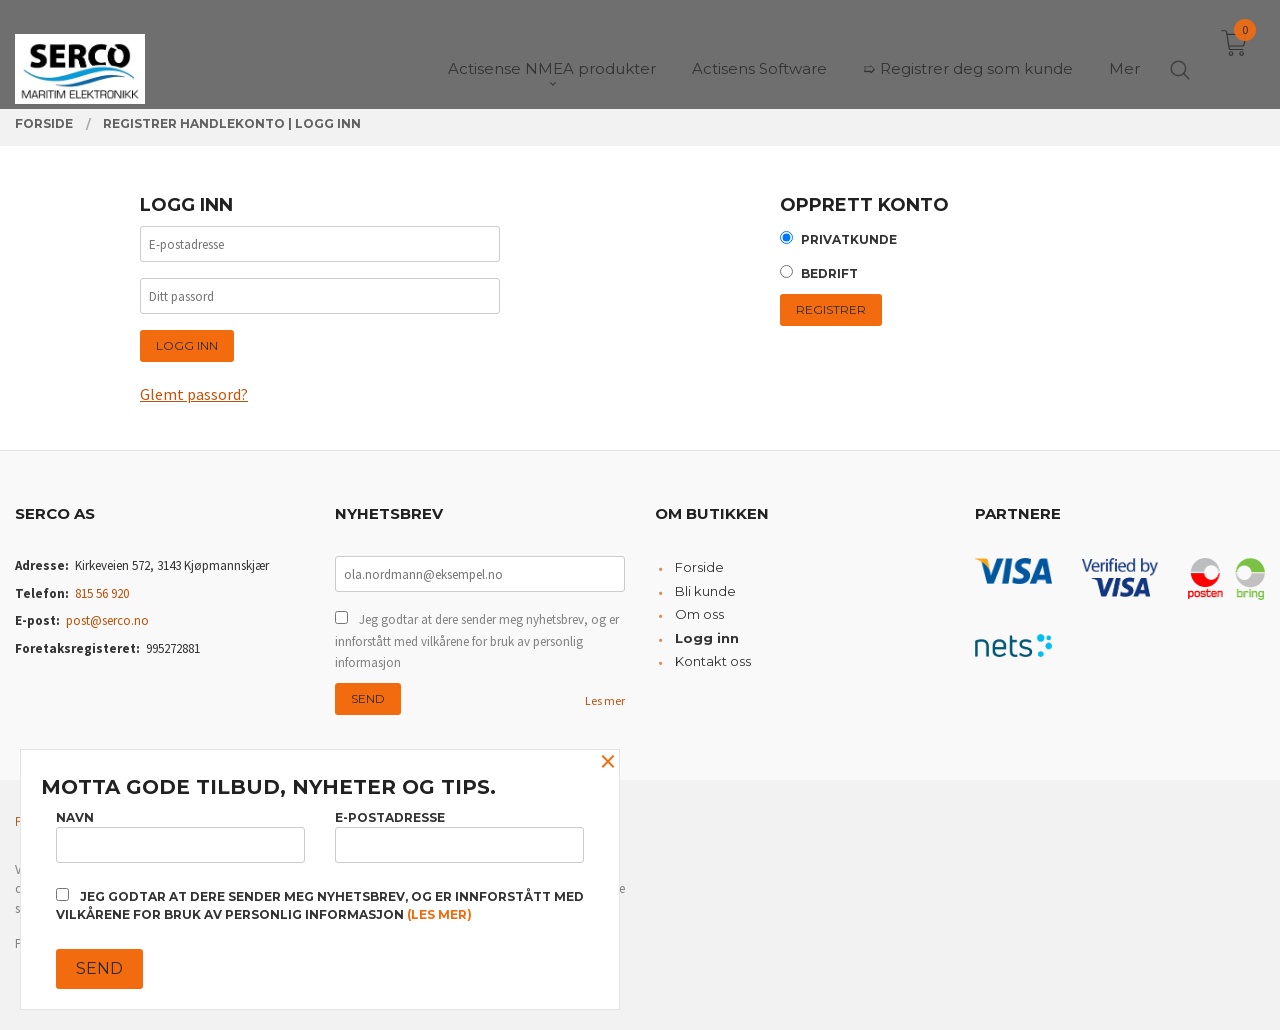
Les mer (605, 700)
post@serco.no (107, 620)
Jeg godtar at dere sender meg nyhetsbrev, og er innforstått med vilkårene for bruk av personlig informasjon (477, 641)
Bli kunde (705, 591)
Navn (180, 836)
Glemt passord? (194, 394)
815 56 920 (102, 593)
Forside (699, 567)
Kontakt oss (713, 661)
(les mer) (439, 914)
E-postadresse (459, 836)
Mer (1124, 50)
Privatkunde (849, 239)
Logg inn (707, 638)
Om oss (699, 614)
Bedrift (829, 273)
